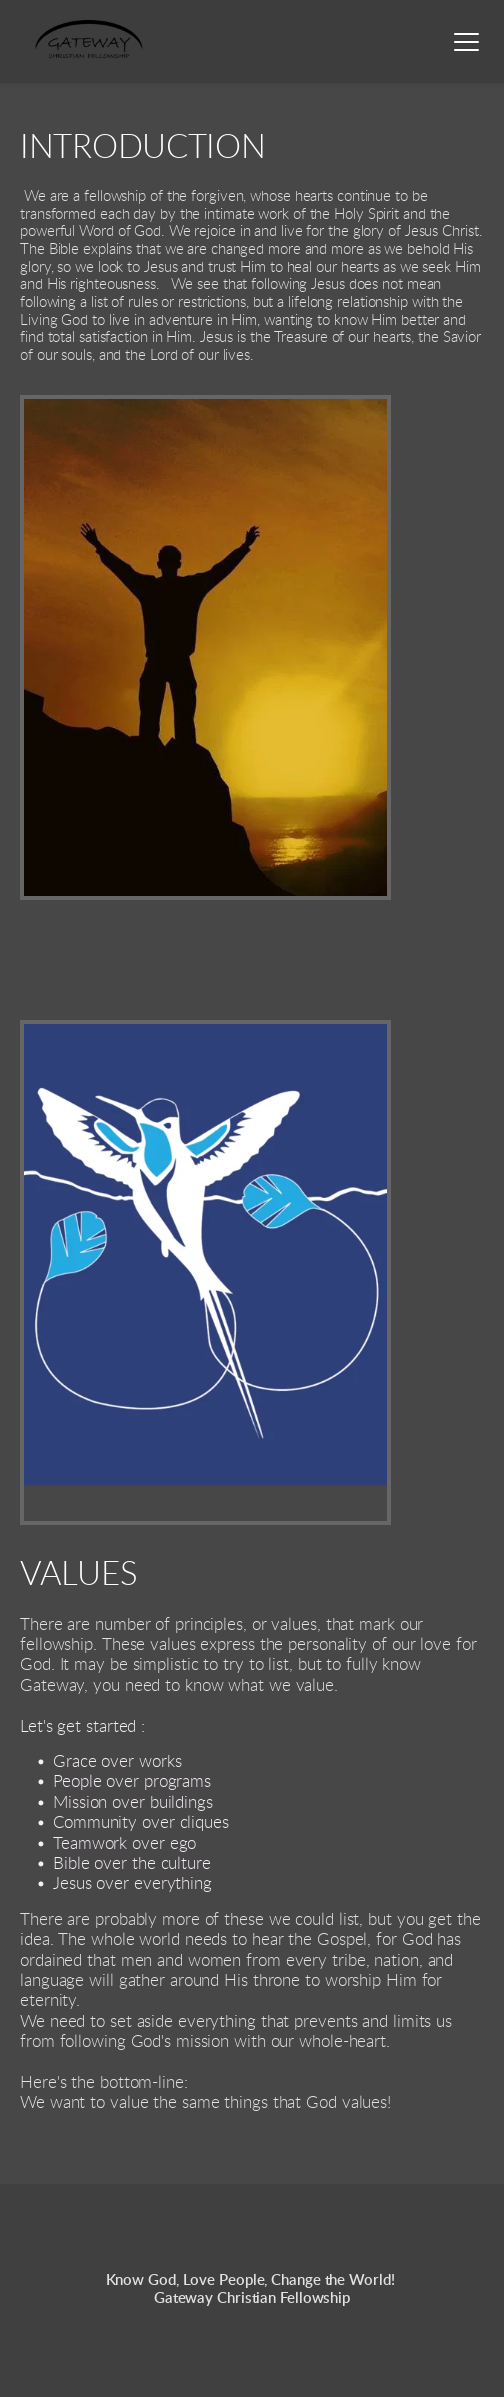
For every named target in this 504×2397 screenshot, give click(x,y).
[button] (466, 41)
